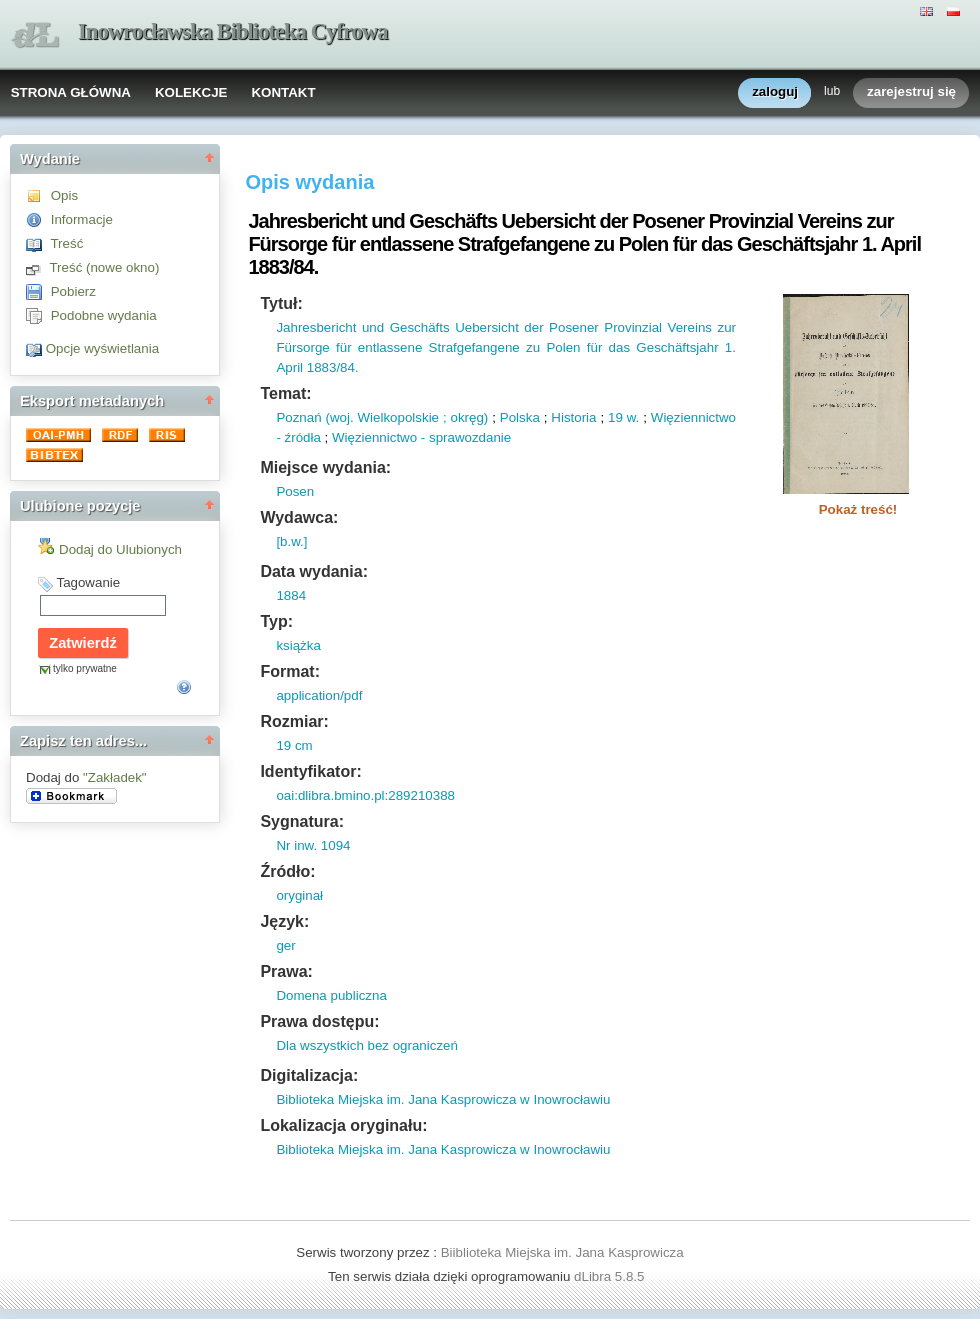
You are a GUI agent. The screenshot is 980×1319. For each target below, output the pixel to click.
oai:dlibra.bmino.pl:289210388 (365, 795)
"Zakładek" (115, 777)
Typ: (276, 621)
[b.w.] (291, 541)
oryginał (299, 895)
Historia (573, 417)
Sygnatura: (302, 821)
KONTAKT (283, 92)
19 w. (623, 417)
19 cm (294, 745)
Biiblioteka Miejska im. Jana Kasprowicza (562, 1252)
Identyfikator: (310, 771)
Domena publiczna (331, 995)
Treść (66, 243)
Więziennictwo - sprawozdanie (421, 437)
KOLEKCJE (191, 92)
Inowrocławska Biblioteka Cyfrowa (233, 31)
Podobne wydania (104, 315)
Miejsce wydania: (325, 467)
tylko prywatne (85, 668)
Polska (520, 417)
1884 (291, 595)
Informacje (82, 219)
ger (285, 945)
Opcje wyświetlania (102, 348)
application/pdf (319, 695)
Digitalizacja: (309, 1075)
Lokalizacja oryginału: (343, 1125)
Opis (64, 195)
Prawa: (286, 971)
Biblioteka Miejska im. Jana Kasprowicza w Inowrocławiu (443, 1099)
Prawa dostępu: (319, 1021)
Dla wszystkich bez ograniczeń (367, 1045)
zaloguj (775, 92)
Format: (290, 671)
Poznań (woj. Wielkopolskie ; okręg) (382, 417)
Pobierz (73, 291)
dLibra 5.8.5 (611, 1276)
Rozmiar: (294, 721)
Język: (284, 921)
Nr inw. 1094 (313, 845)
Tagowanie (88, 582)
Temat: (285, 393)
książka (298, 645)
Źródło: (287, 871)
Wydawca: (299, 517)
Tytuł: (281, 303)
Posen (295, 491)
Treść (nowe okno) (104, 267)
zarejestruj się (911, 92)
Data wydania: (314, 571)
